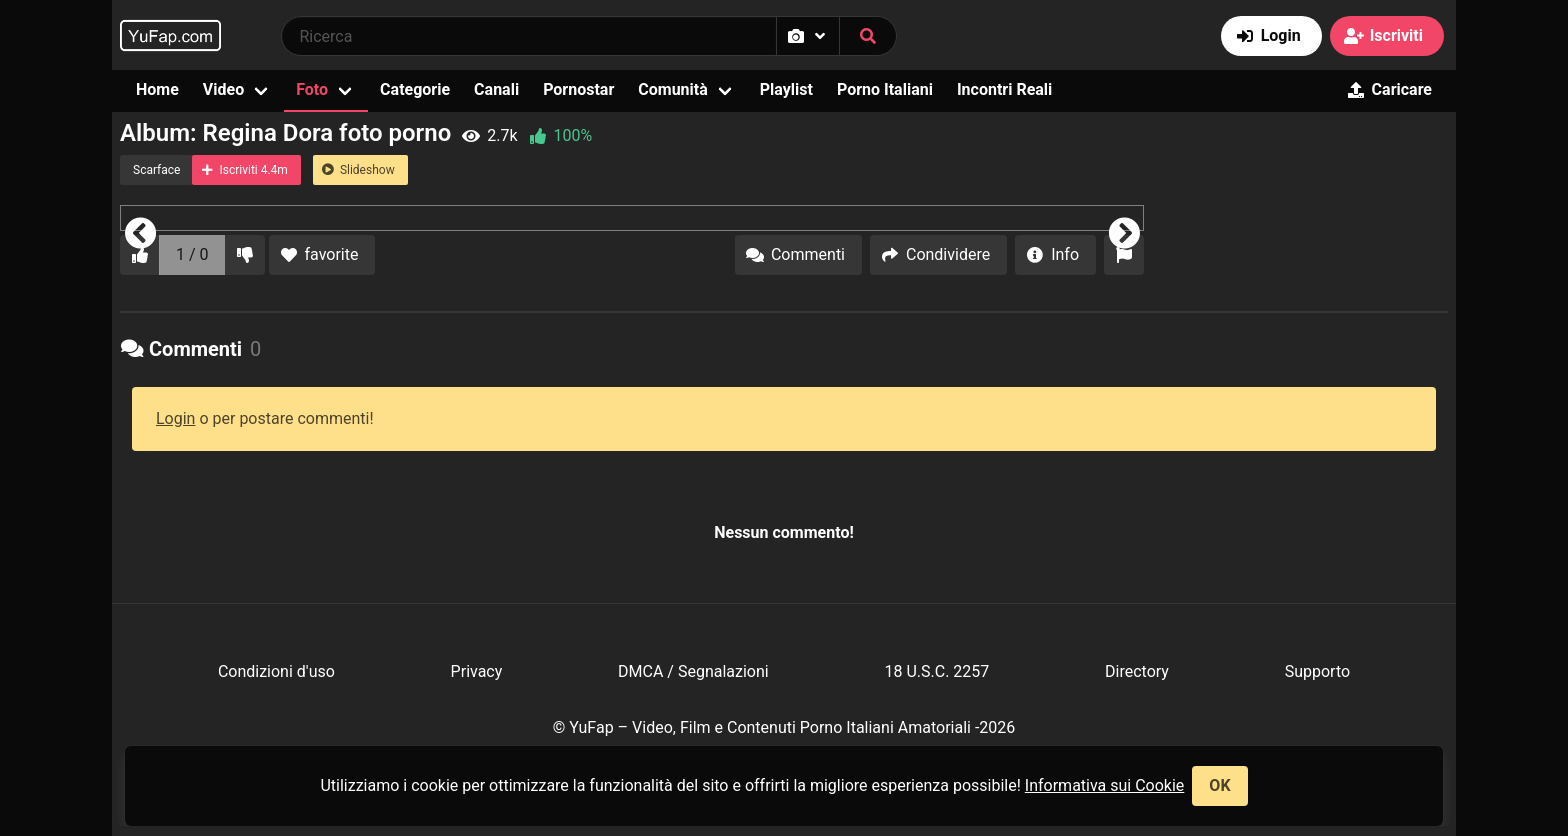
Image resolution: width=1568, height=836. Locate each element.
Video (223, 89)
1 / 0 (192, 254)
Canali (496, 89)
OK (1219, 785)
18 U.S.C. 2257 (936, 671)
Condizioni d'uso (276, 671)
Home (157, 89)
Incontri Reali (1004, 89)
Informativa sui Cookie (1105, 785)
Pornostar (578, 89)
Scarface (156, 170)
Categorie (415, 89)
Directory (1137, 671)
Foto (312, 89)
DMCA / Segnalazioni (693, 671)
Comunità (673, 89)
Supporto (1317, 671)
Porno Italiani (885, 89)
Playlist (786, 89)
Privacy (477, 671)
